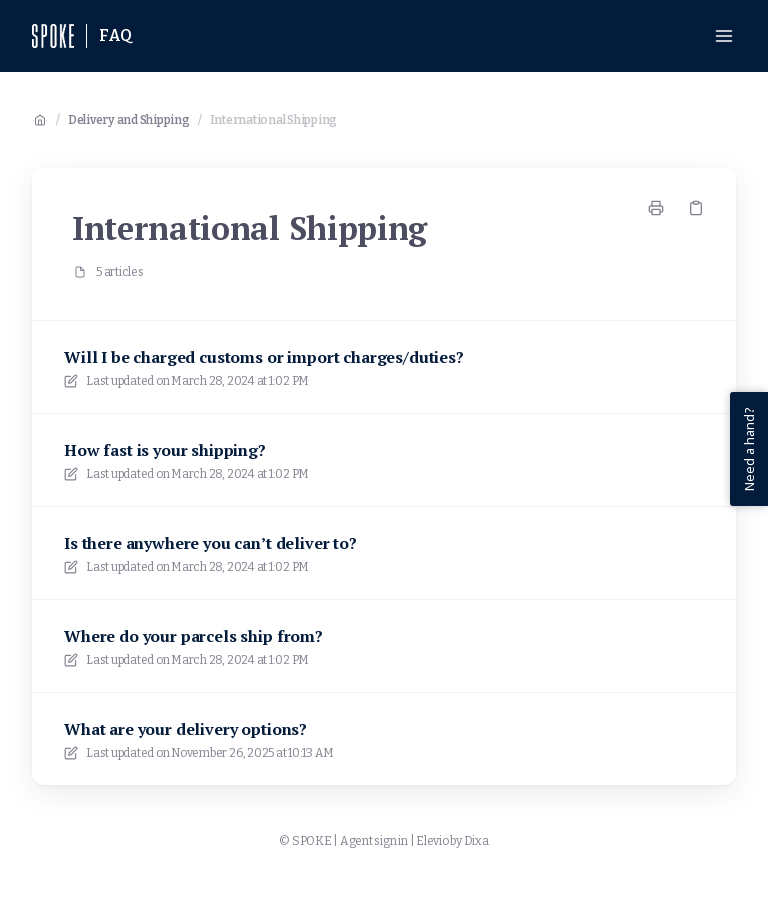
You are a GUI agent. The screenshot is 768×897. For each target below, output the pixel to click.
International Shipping (274, 120)
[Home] (53, 36)
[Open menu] (724, 36)
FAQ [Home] (116, 35)
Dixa (476, 841)
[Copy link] (696, 208)
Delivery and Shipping (129, 120)
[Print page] (656, 208)
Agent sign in (374, 841)
